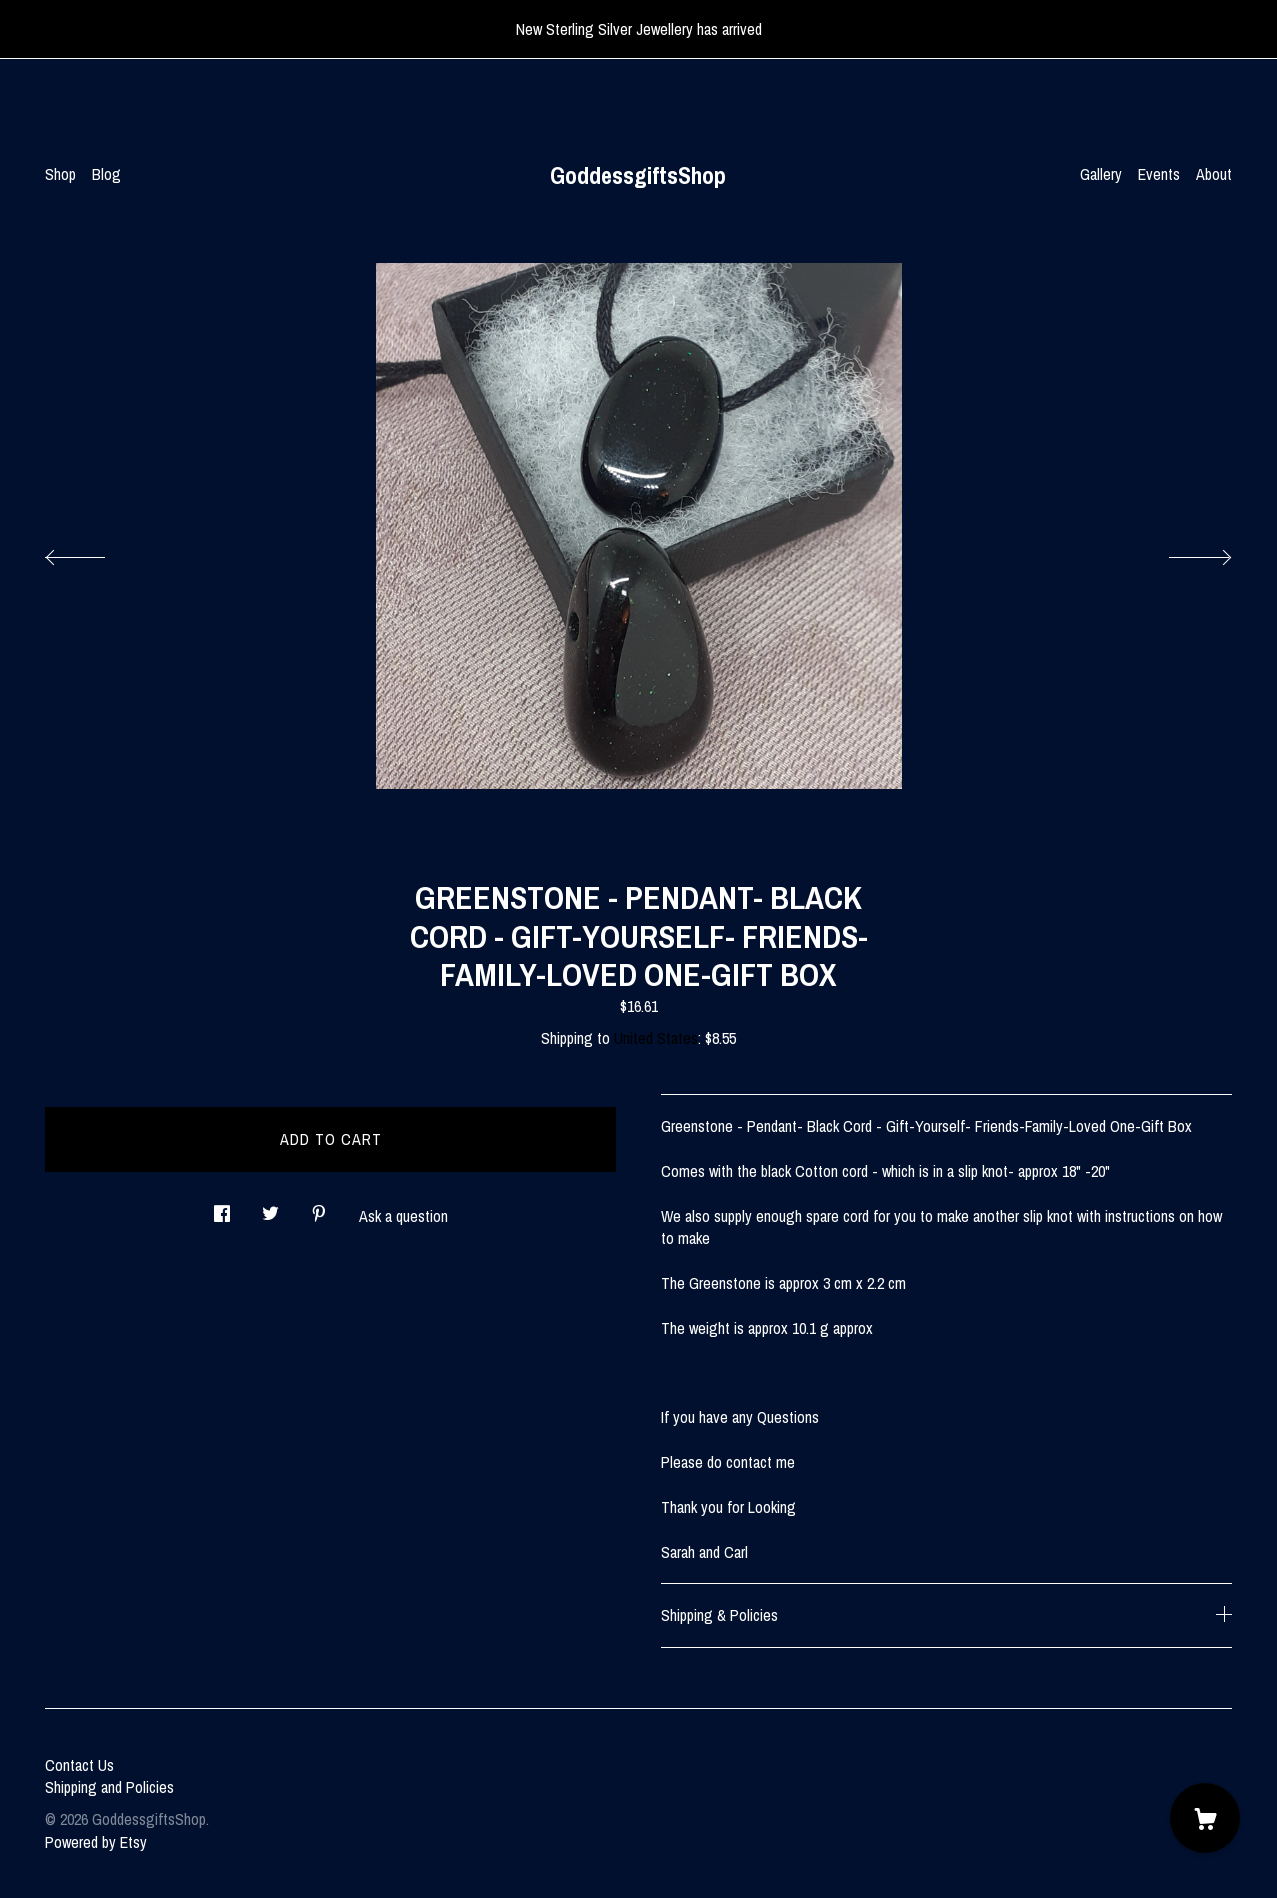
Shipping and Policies (109, 1787)
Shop (60, 174)
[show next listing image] (1182, 552)
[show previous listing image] (95, 552)
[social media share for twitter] (270, 1208)
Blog (106, 174)
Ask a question (403, 1216)
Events (1159, 174)
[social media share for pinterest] (319, 1208)
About (1214, 174)
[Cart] (1205, 1818)
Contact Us (79, 1765)
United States (656, 1038)
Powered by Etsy (96, 1842)
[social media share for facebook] (222, 1208)
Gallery (1101, 174)
